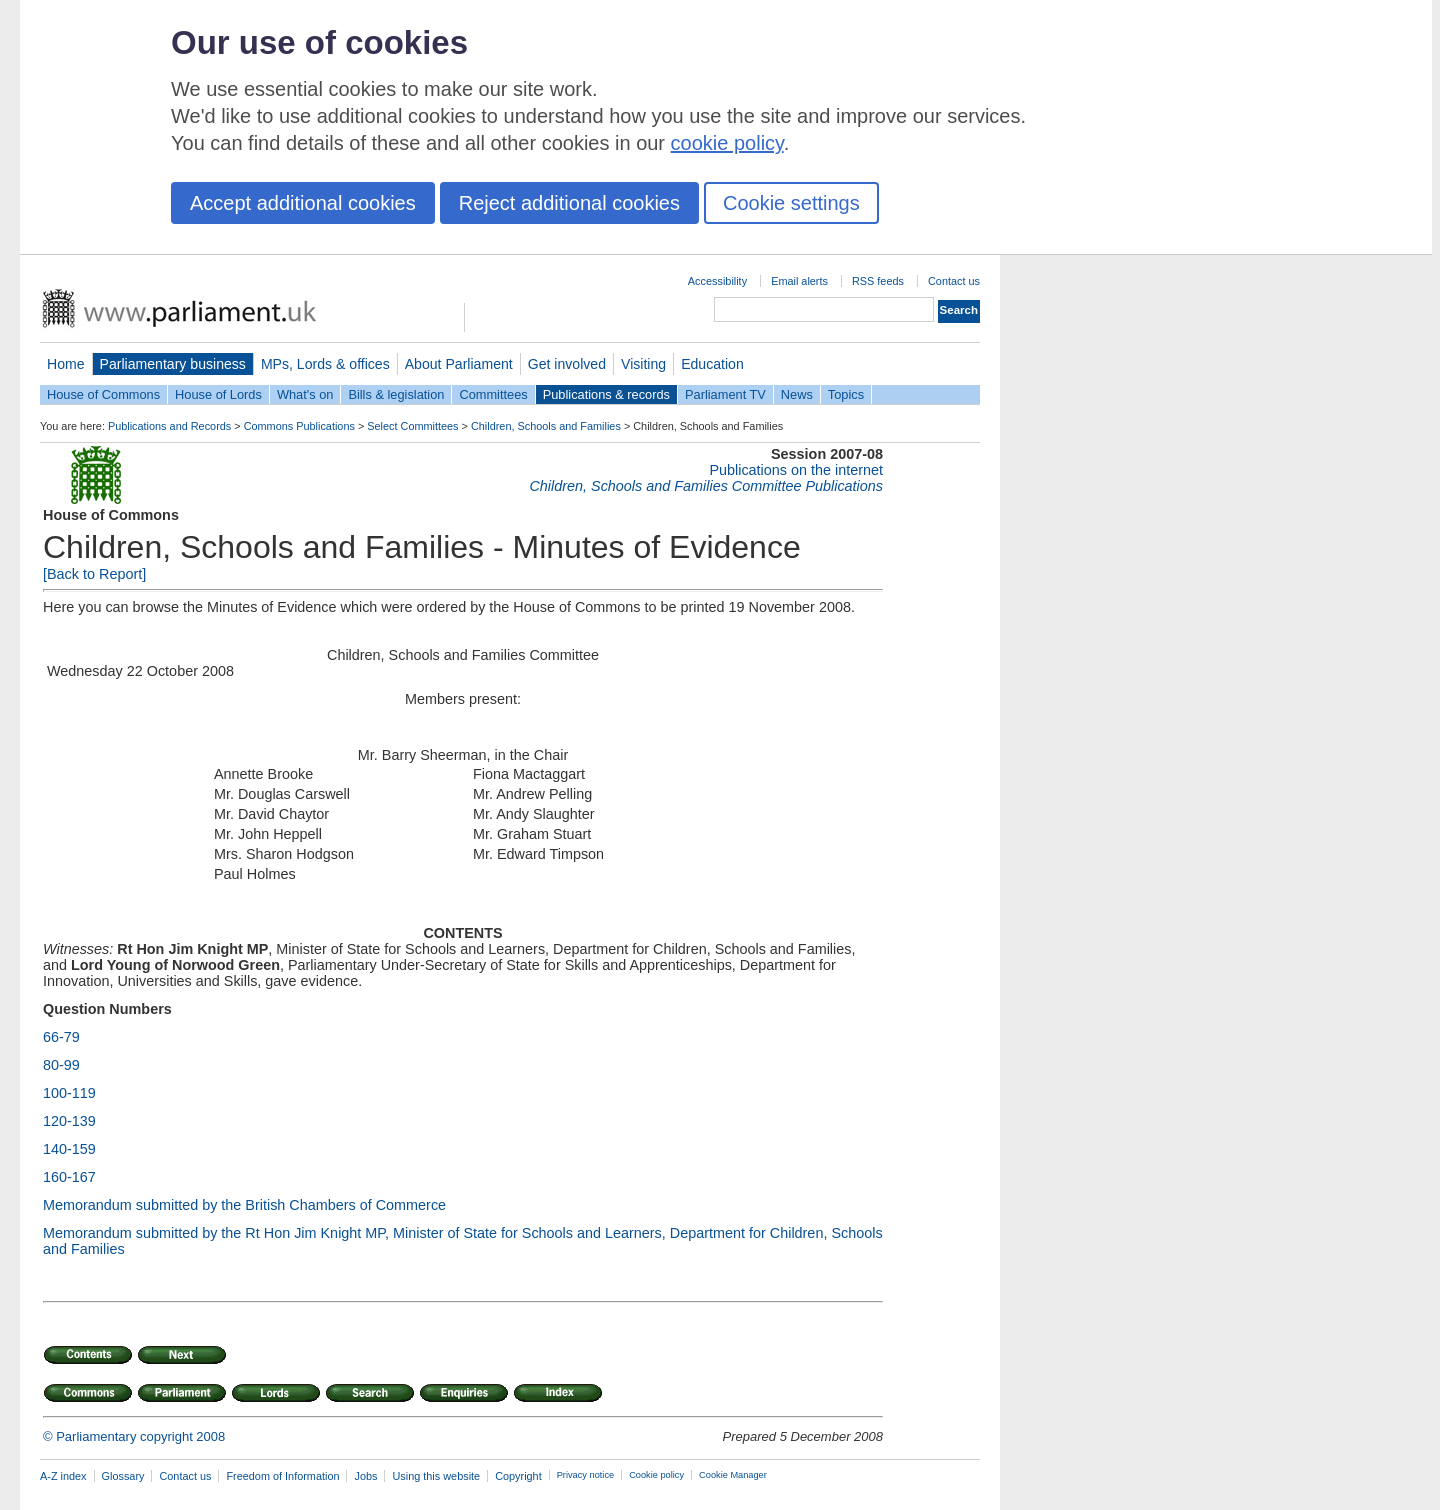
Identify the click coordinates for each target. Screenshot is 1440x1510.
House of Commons (103, 394)
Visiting (643, 364)
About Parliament (459, 364)
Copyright (518, 1476)
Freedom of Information (282, 1476)
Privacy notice (585, 1475)
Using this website (436, 1476)
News (797, 394)
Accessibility (717, 281)
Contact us (954, 281)
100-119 (69, 1093)
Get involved (567, 364)
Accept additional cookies (303, 203)
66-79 (61, 1037)
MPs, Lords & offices (325, 364)
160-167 (69, 1177)
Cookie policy (656, 1475)
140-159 (69, 1149)
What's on (305, 394)
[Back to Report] (94, 574)
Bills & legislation (396, 394)
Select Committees (412, 426)
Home (66, 364)
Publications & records (606, 394)
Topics (846, 394)
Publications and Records (169, 426)
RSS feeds (878, 281)
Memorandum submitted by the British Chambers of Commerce (244, 1205)
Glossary (123, 1476)
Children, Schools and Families (546, 426)
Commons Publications (299, 426)
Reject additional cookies (569, 203)
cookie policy (727, 143)
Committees (493, 394)
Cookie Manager (733, 1475)
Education (712, 364)
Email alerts (799, 281)
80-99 (61, 1065)
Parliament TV (725, 394)
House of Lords (218, 394)
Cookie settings (791, 203)
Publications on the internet (796, 470)
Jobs (365, 1476)
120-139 (69, 1121)
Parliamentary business (173, 364)
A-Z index (63, 1476)
